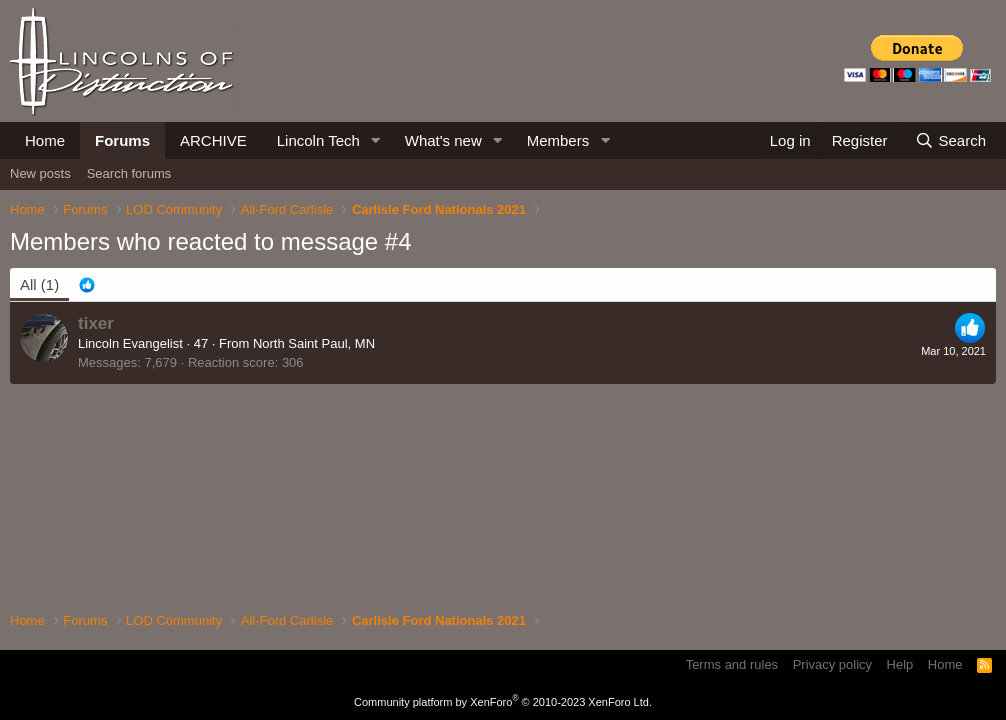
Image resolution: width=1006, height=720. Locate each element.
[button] (376, 140)
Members (558, 140)
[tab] (114, 284)
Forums (122, 140)
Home (45, 140)
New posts (40, 173)
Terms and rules (732, 664)
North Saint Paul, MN (314, 343)
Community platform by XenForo (503, 702)
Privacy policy (832, 664)
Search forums (129, 173)
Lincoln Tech (318, 140)
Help (900, 664)
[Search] (950, 140)
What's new (443, 140)
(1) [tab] (39, 284)
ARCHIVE (213, 140)
